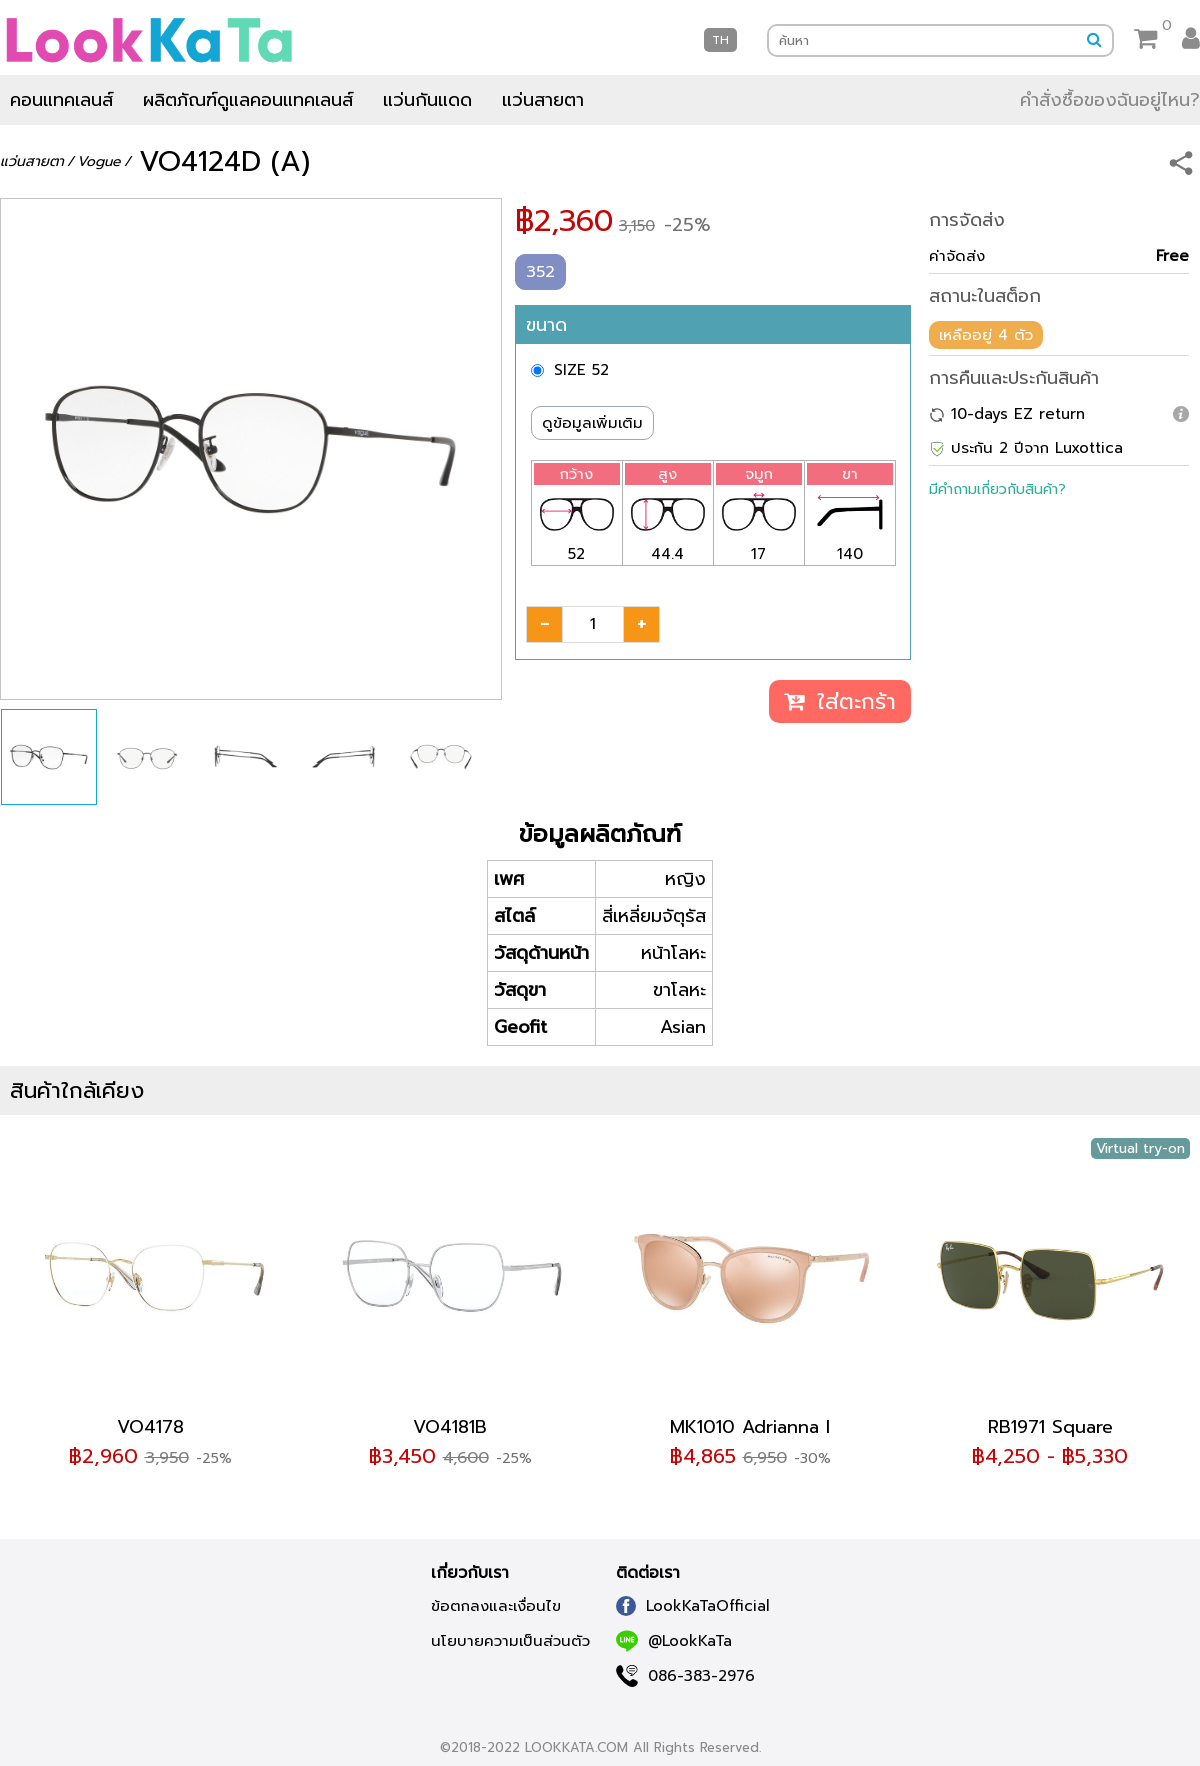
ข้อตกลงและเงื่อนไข (496, 1606)
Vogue (99, 161)
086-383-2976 (685, 1676)
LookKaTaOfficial (693, 1606)
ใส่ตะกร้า (840, 701)
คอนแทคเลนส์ (61, 100)
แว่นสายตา (543, 100)
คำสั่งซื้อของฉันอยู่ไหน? (1110, 100)
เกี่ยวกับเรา (470, 1573)
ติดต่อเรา (648, 1573)
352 (540, 272)
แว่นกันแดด (427, 100)
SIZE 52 (581, 370)
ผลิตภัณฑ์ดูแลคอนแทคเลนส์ (248, 100)
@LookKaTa (674, 1641)
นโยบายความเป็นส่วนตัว (510, 1641)
